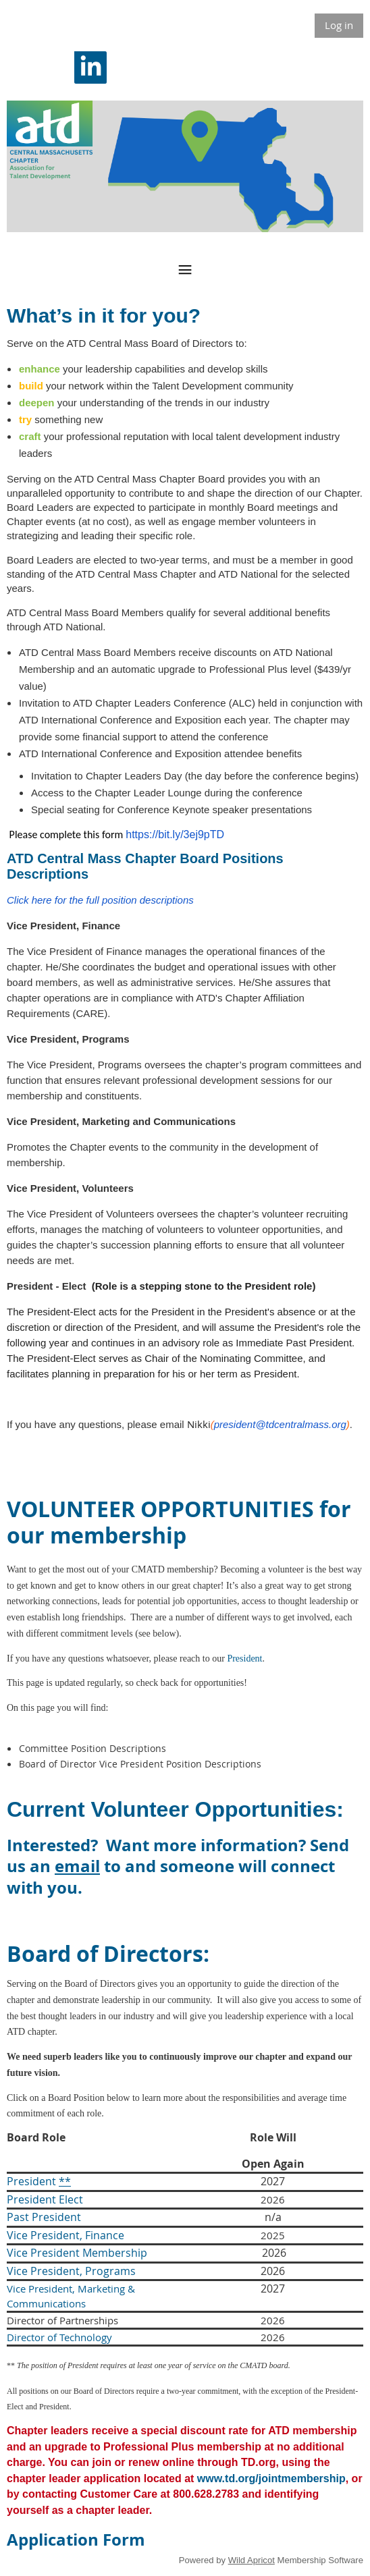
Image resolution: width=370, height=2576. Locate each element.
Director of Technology (59, 2337)
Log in (339, 25)
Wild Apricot (251, 2560)
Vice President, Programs (71, 2271)
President (244, 1658)
